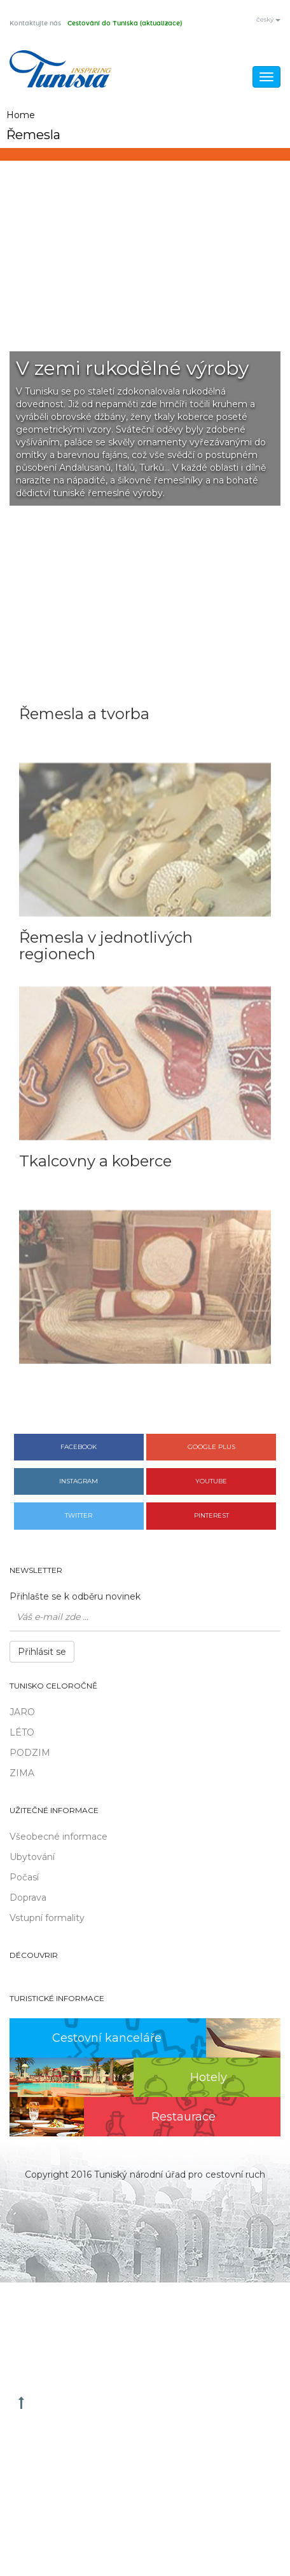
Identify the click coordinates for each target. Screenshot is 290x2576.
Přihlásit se (42, 1651)
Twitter (78, 1515)
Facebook (78, 1447)
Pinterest (211, 1515)
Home (20, 115)
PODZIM (30, 1752)
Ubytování (32, 1857)
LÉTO (22, 1732)
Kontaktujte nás (35, 23)
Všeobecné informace (58, 1836)
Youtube (211, 1481)
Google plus (211, 1447)
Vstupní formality (47, 1918)
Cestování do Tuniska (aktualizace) (124, 23)
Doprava (28, 1897)
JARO (22, 1712)
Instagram (78, 1481)
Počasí (24, 1877)
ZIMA (22, 1773)
